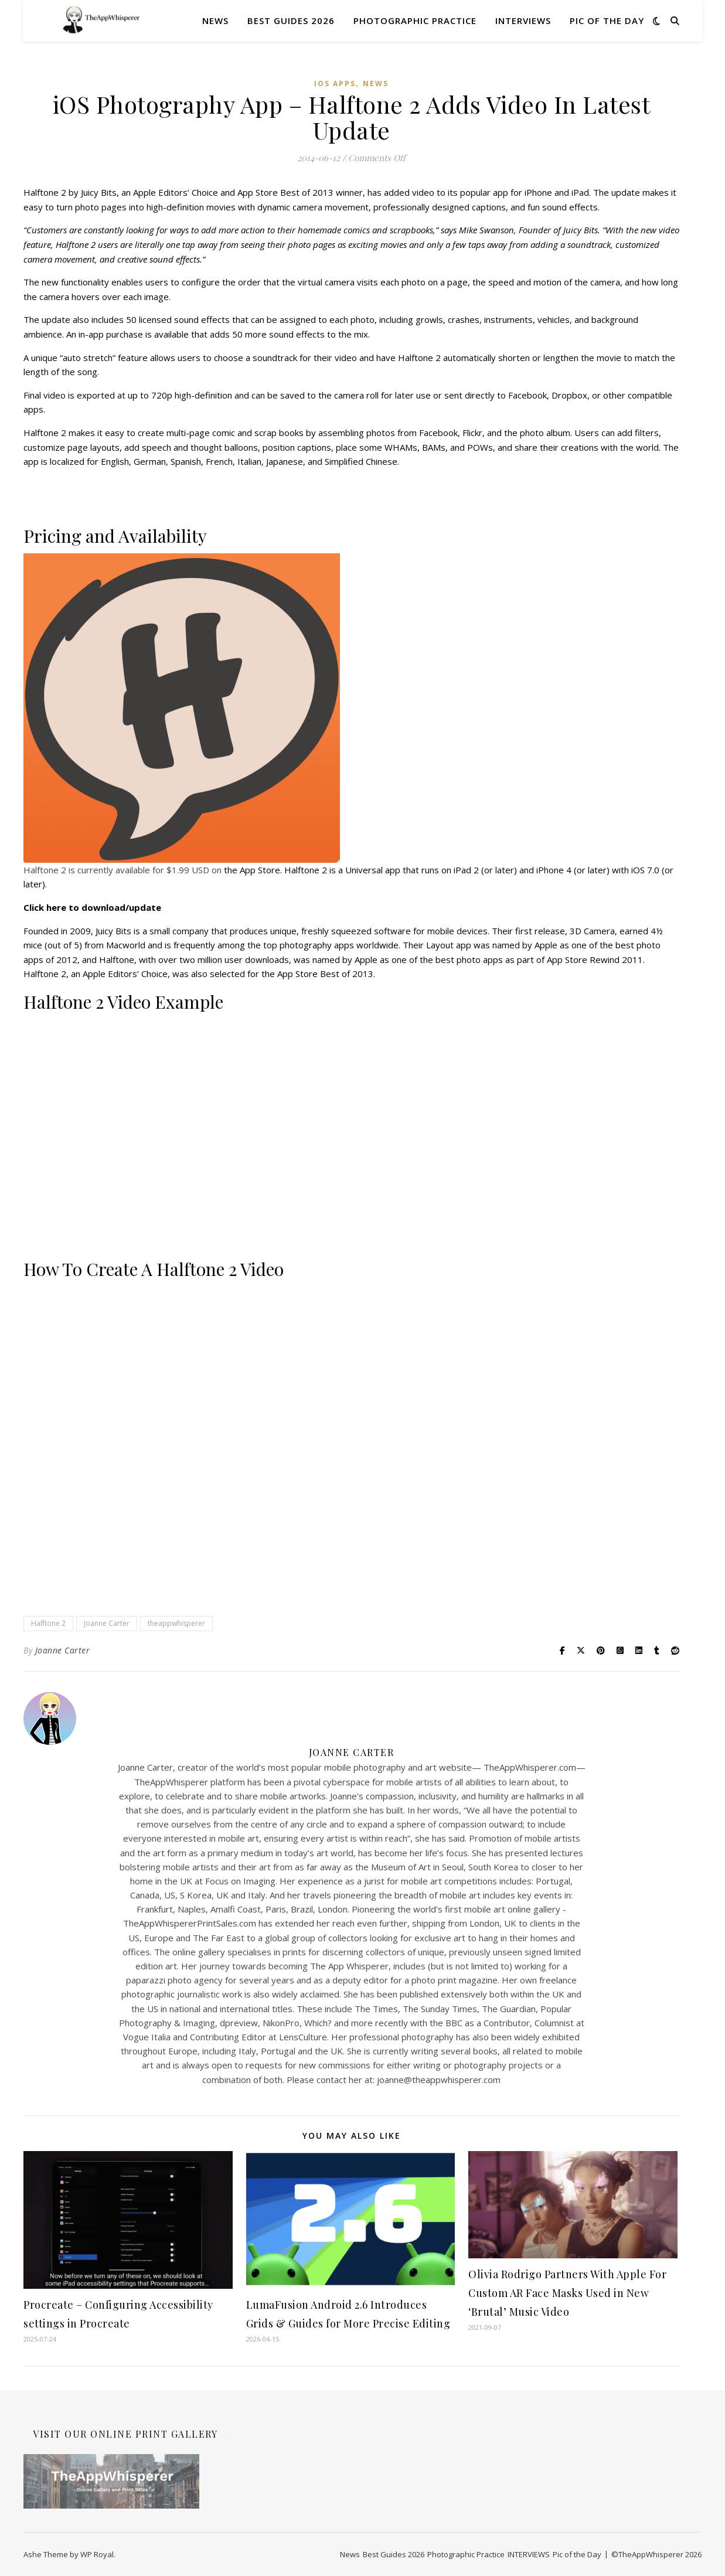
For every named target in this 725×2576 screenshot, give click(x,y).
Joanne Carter (107, 1623)
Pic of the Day (607, 20)
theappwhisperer (176, 1623)
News (215, 20)
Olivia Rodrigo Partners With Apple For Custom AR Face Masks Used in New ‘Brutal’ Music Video (567, 2293)
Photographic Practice (414, 20)
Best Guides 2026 (291, 20)
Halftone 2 (48, 1623)
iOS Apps (335, 84)
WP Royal (97, 2554)
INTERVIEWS (523, 20)
